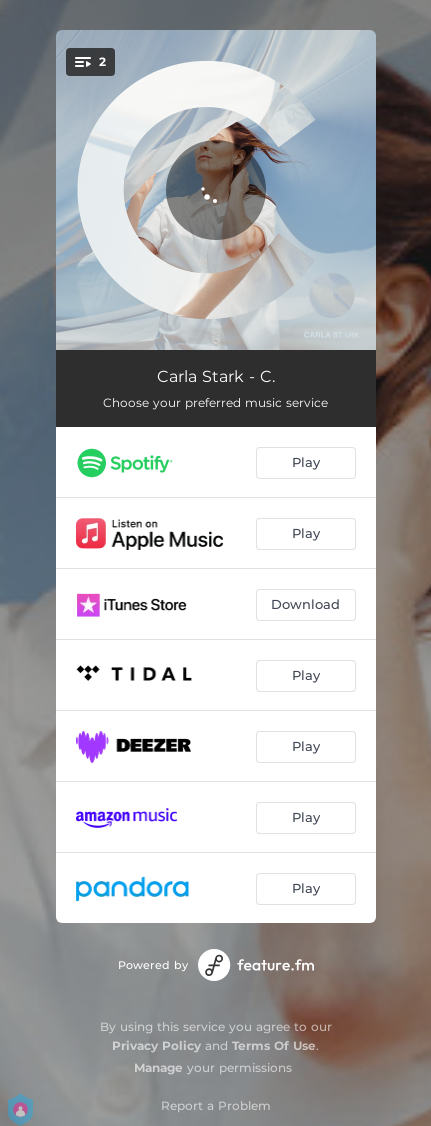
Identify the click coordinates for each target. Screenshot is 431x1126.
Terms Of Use (274, 1045)
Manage (158, 1067)
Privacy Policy (156, 1045)
